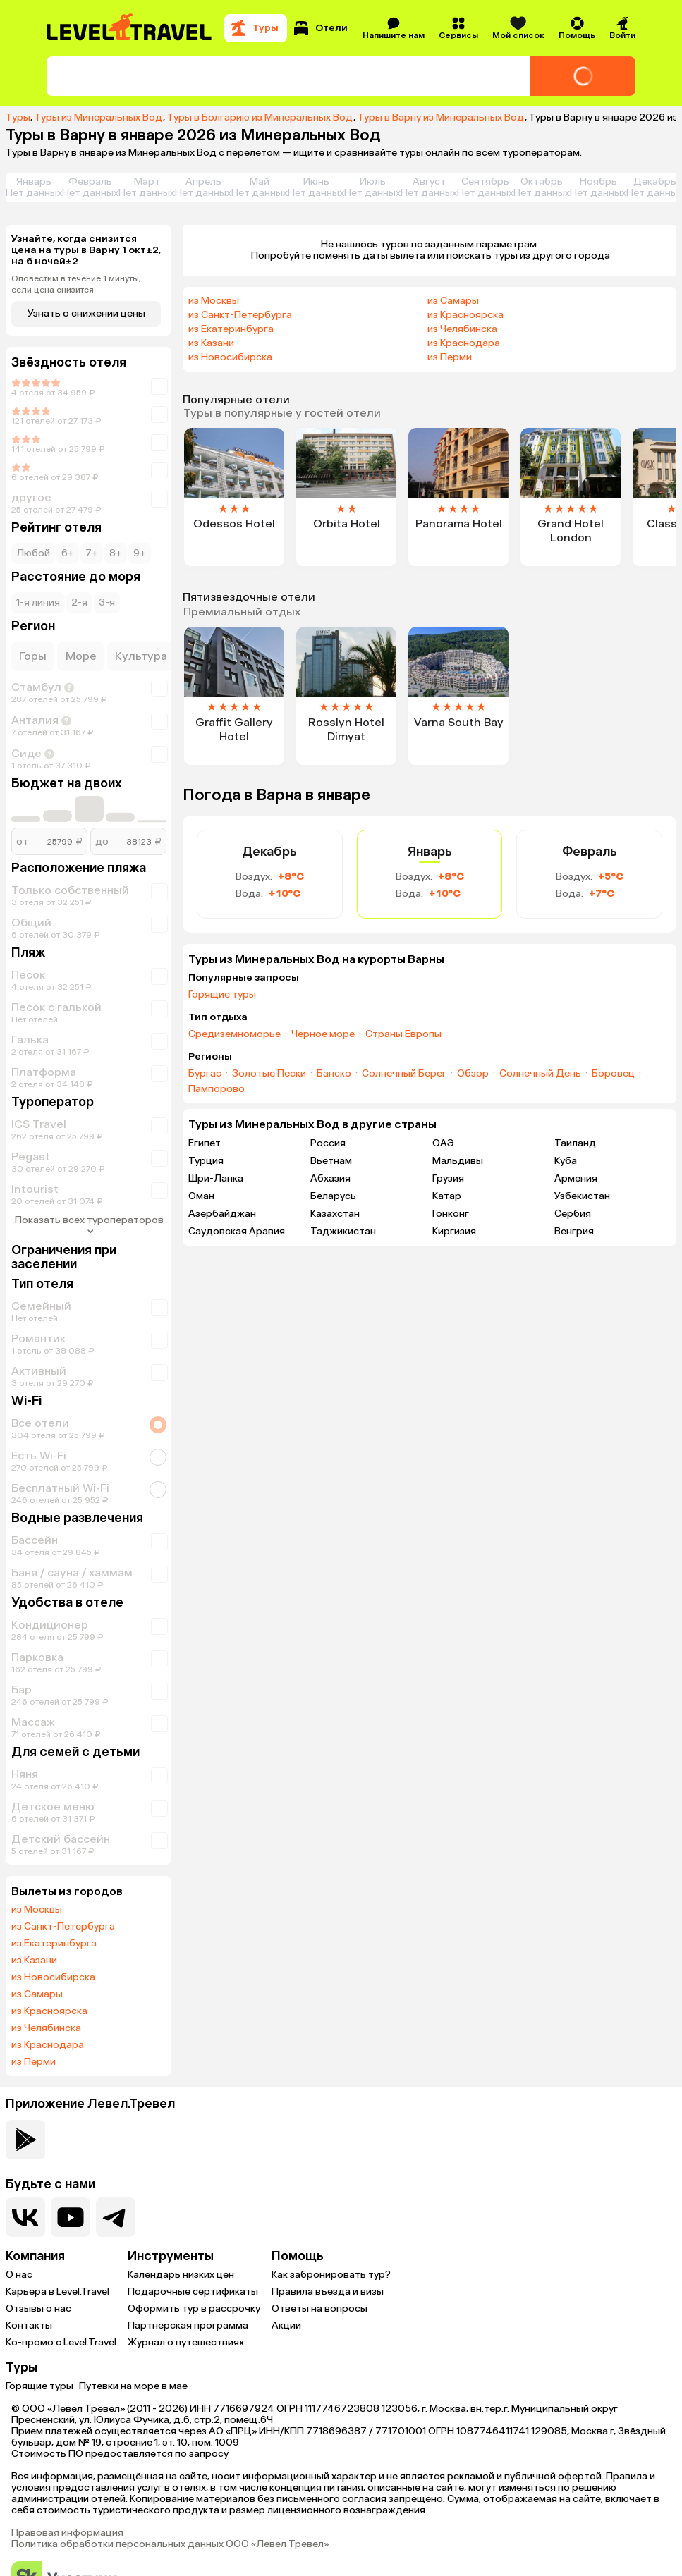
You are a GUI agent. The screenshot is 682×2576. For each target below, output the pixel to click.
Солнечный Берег (404, 1073)
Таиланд (575, 1143)
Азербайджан (222, 1214)
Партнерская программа (188, 2325)
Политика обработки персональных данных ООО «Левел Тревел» (170, 2544)
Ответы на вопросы (319, 2308)
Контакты (29, 2325)
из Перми (33, 2062)
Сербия (572, 1214)
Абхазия (330, 1178)
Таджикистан (343, 1231)
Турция (206, 1161)
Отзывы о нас (38, 2308)
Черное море (323, 1034)
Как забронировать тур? (331, 2275)
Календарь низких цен (181, 2275)
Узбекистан (582, 1196)
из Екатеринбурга (54, 1943)
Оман (201, 1196)
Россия (328, 1143)
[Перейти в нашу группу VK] (25, 2217)
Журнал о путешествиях (186, 2342)
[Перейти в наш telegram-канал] (115, 2217)
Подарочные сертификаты (193, 2292)
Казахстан (335, 1214)
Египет (204, 1143)
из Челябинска (46, 2028)
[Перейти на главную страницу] (130, 28)
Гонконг (450, 1214)
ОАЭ (443, 1143)
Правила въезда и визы (328, 2292)
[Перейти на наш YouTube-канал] (70, 2217)
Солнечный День (540, 1073)
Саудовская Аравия (236, 1231)
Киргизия (454, 1231)
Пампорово (216, 1089)
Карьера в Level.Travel (57, 2292)
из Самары (37, 1994)
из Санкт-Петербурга (63, 1926)
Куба (565, 1161)
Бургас (204, 1073)
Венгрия (574, 1231)
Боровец (613, 1073)
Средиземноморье (234, 1034)
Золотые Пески (269, 1073)
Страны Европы (403, 1034)
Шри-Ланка (215, 1178)
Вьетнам (331, 1161)
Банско (334, 1073)
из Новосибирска (53, 1977)
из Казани (34, 1960)
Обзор (473, 1073)
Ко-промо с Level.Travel (61, 2342)
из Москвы (36, 1909)
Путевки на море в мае (133, 2386)
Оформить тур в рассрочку (194, 2308)
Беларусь (333, 1196)
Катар (446, 1196)
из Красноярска (49, 2011)
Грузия (448, 1178)
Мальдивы (457, 1161)
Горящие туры (222, 994)
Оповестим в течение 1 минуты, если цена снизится (76, 284)
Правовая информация (67, 2533)
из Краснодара (47, 2045)
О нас (19, 2275)
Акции (286, 2325)
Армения (575, 1178)
